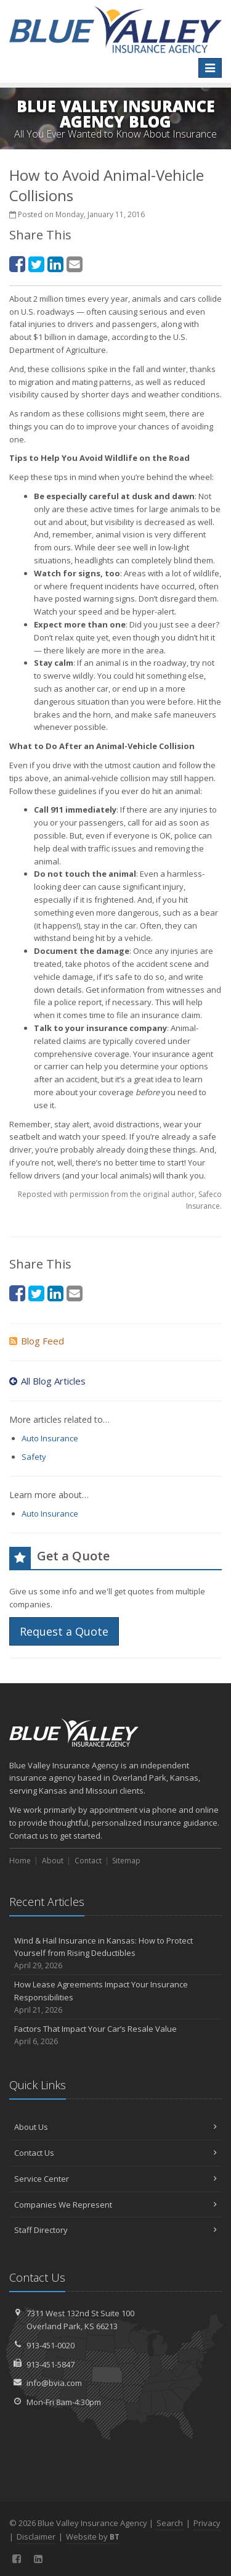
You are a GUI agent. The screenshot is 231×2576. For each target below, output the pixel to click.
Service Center (115, 2178)
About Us (115, 2126)
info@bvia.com (54, 2382)
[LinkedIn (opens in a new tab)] (55, 263)
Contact (88, 1860)
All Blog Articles (47, 1381)
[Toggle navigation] (210, 68)
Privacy (207, 2522)
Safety (34, 1456)
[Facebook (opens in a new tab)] (17, 263)
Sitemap (126, 1860)
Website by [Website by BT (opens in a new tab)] (93, 2536)
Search (169, 2522)
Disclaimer (36, 2536)
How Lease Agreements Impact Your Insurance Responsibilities (115, 1997)
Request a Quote (64, 1631)
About (52, 1860)
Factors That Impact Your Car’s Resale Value (115, 2035)
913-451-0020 (50, 2345)
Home (20, 1860)
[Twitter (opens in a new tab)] (36, 263)
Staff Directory (115, 2229)
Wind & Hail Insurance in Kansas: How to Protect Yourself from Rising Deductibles (115, 1953)
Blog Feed (36, 1341)
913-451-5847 (50, 2364)
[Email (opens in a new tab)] (75, 263)
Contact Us (115, 2152)
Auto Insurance (50, 1438)
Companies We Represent (115, 2204)
